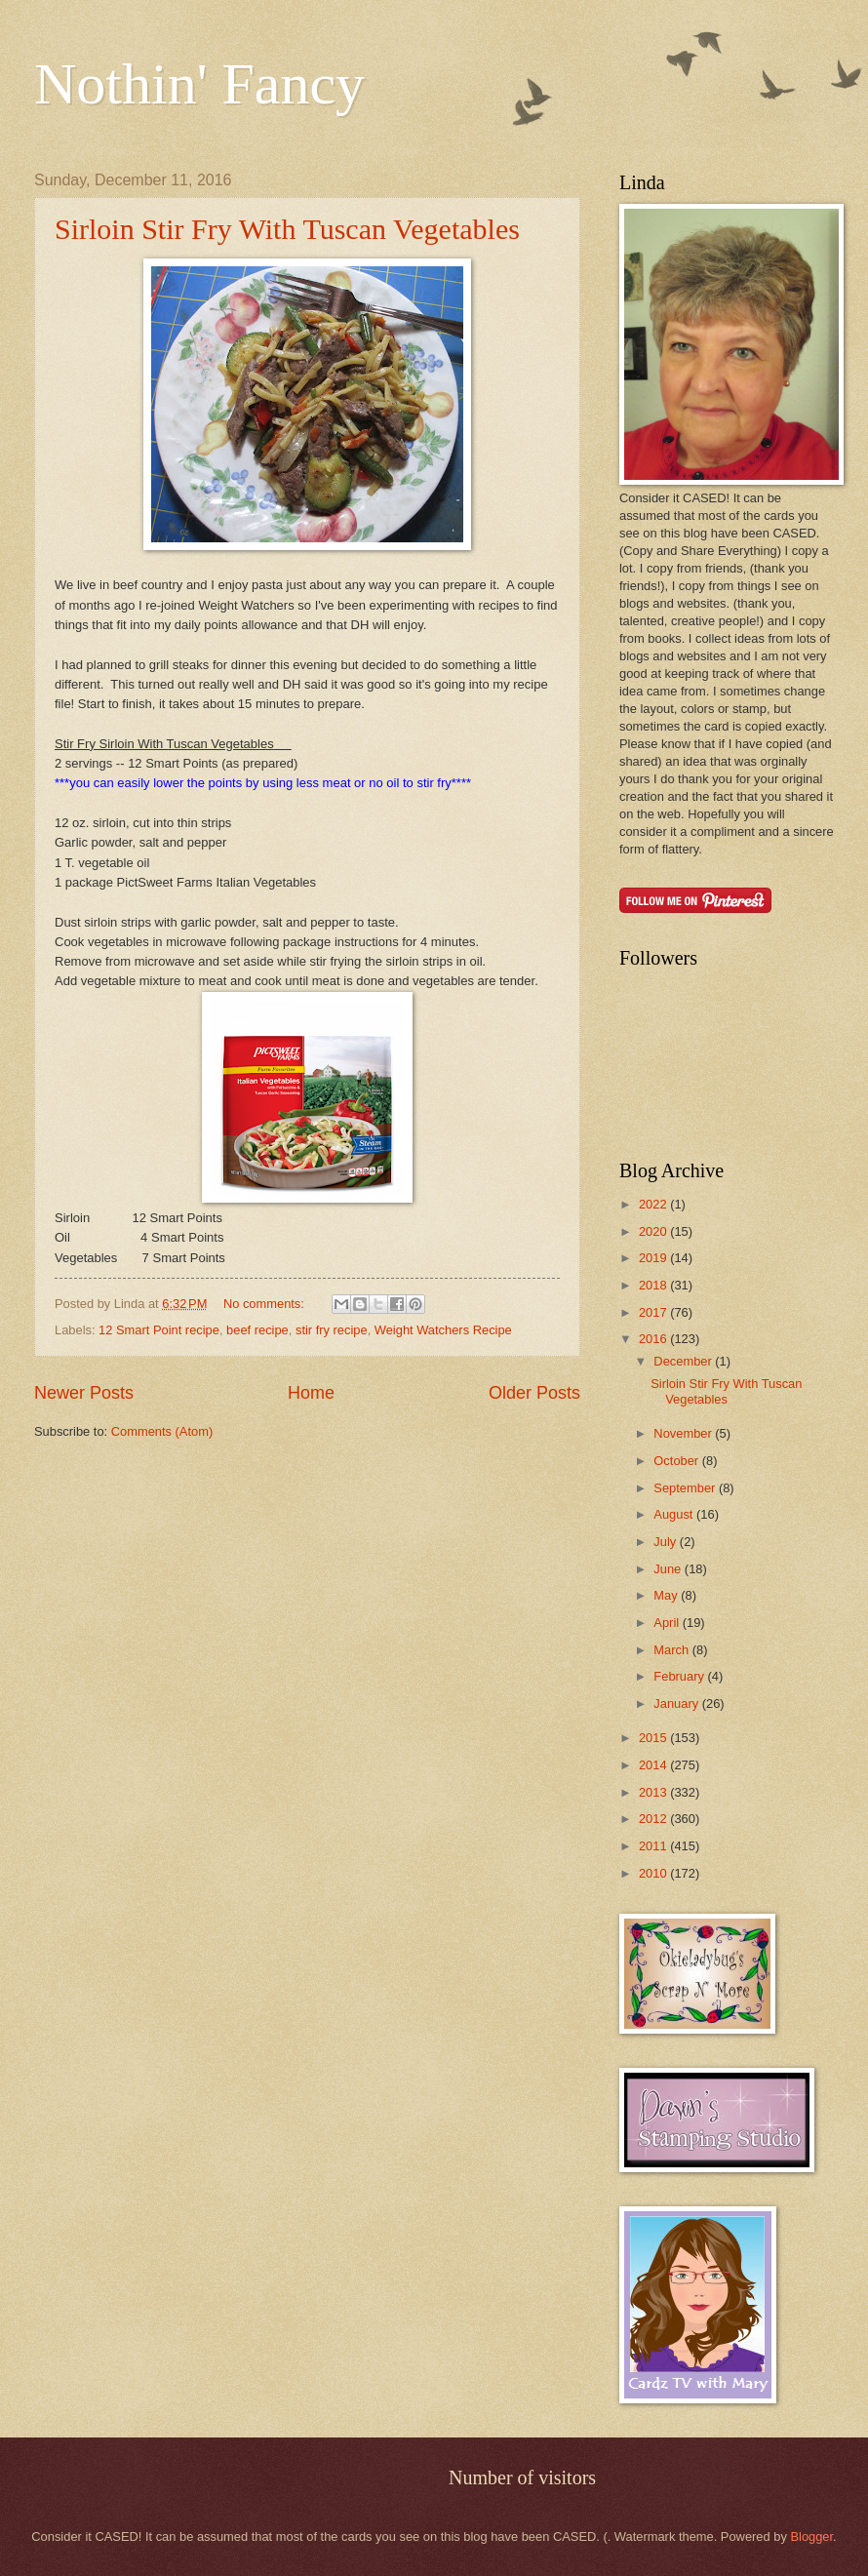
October (677, 1460)
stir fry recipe (332, 1330)
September (686, 1488)
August (674, 1514)
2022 (654, 1204)
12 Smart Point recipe (159, 1330)
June (669, 1569)
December (684, 1361)
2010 (654, 1873)
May (667, 1595)
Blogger (811, 2536)
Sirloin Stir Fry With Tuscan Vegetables (287, 229)
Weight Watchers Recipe (443, 1330)
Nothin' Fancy (199, 84)
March (672, 1650)
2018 (654, 1285)
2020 (654, 1231)
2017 (654, 1312)
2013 (654, 1792)
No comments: (265, 1303)
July (666, 1541)
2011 (654, 1846)
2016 (654, 1338)
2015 (654, 1737)
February (680, 1676)
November (684, 1433)
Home (311, 1393)
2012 (654, 1818)
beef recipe (257, 1330)
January (677, 1703)
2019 (654, 1257)
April (667, 1622)
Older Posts (534, 1393)
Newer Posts (84, 1393)
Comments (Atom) (162, 1431)
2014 (654, 1765)
